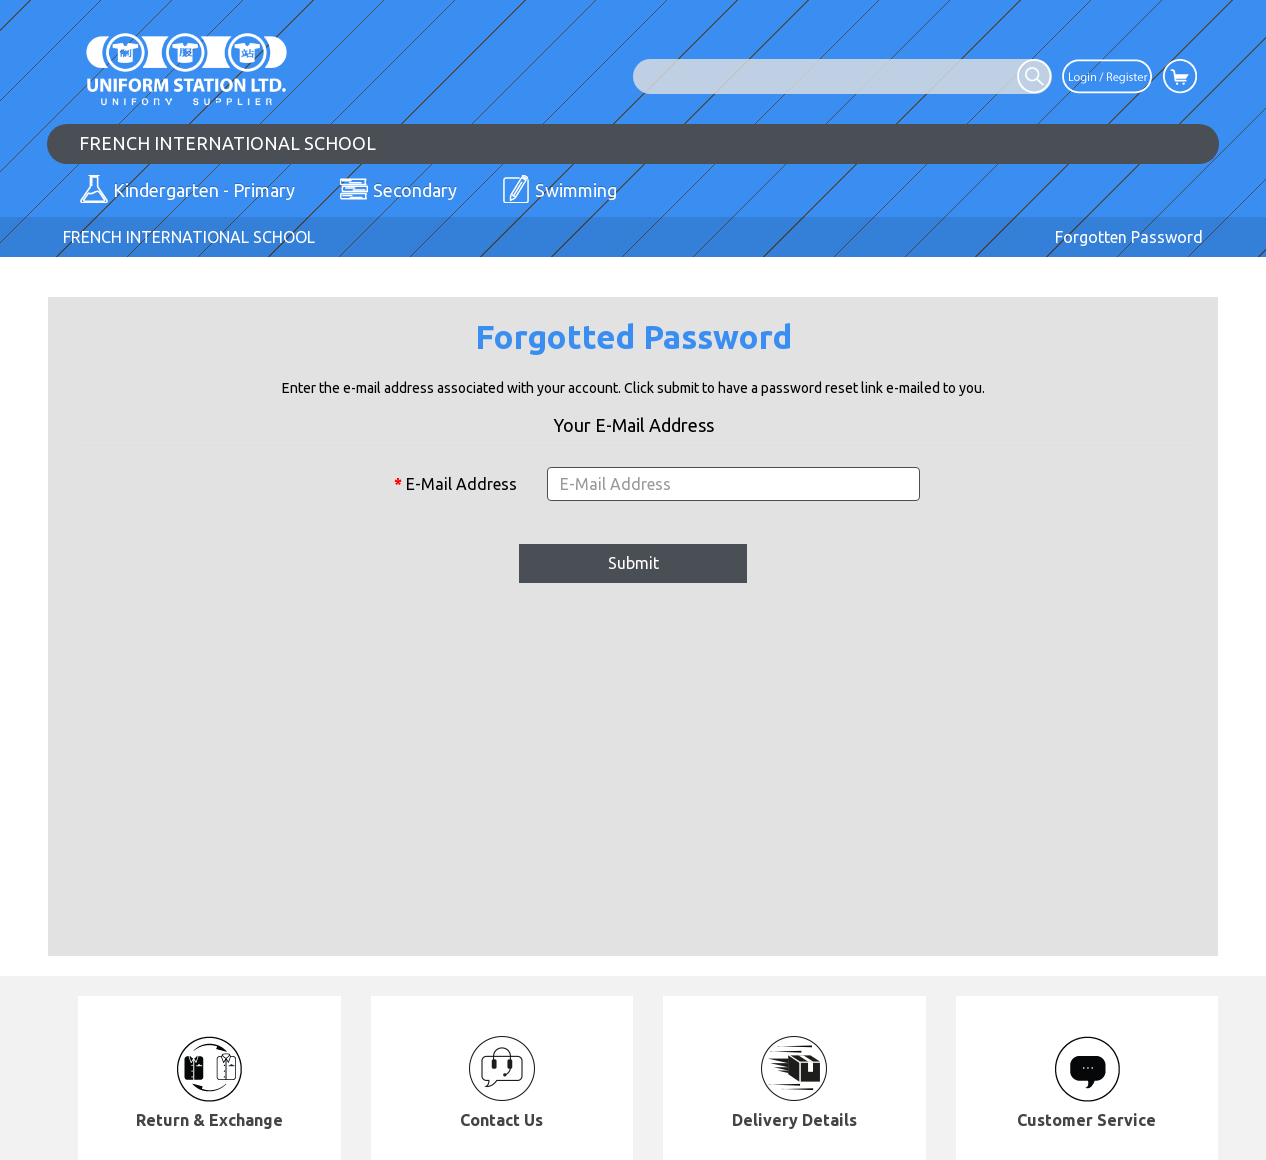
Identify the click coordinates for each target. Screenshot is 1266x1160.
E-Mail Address (461, 484)
